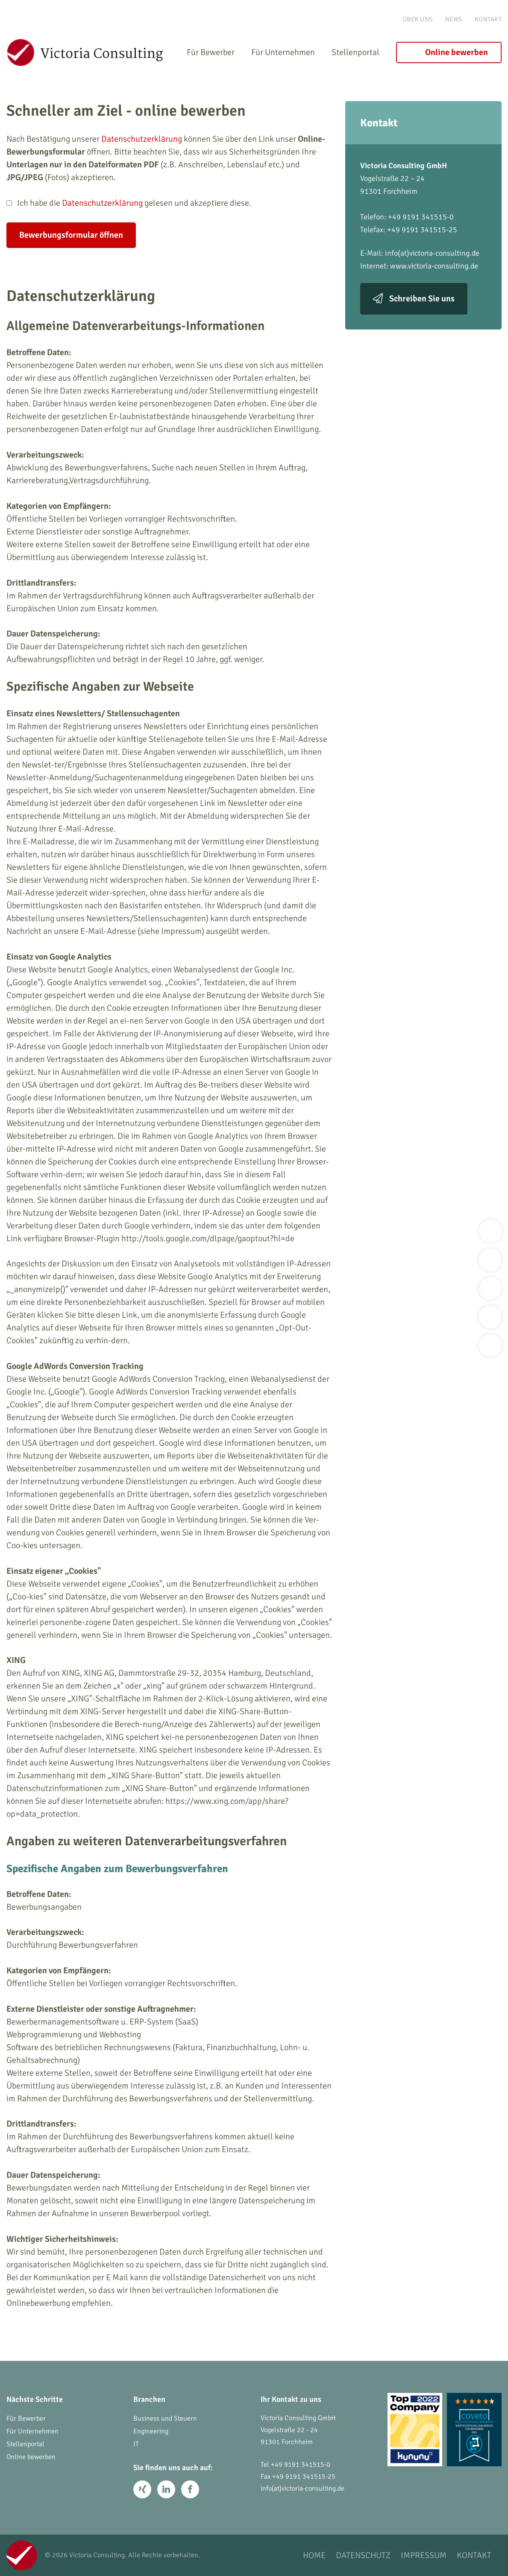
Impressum (423, 2555)
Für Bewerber (211, 52)
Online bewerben (456, 52)
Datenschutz (363, 2555)
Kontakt (488, 19)
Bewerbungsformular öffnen (71, 235)
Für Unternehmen (283, 52)
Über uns (417, 19)
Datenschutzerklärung (141, 139)
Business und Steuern (165, 2418)
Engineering (150, 2431)
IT (136, 2444)
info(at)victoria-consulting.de (432, 253)
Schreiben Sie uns (422, 298)
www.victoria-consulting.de (434, 266)
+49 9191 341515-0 (300, 2464)
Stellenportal (355, 52)
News (453, 19)
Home (314, 2555)
